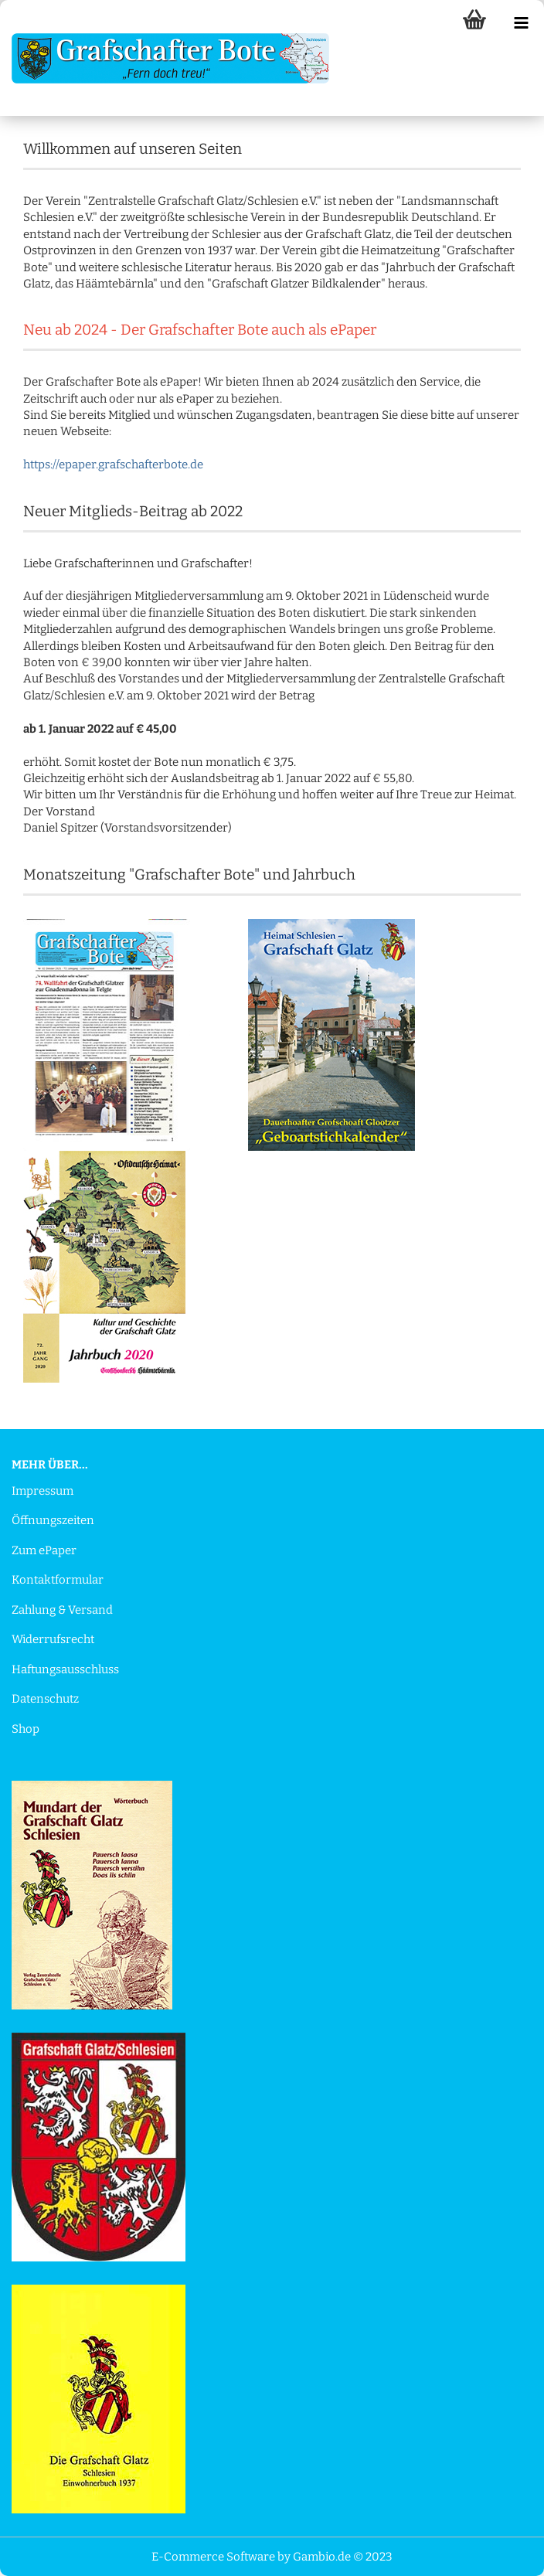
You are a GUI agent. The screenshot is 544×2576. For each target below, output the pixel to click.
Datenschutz (45, 1699)
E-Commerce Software (213, 2557)
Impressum (42, 1491)
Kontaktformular (58, 1580)
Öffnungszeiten (53, 1520)
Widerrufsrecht (53, 1639)
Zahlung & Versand (62, 1610)
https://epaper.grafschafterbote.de (113, 464)
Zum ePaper (44, 1550)
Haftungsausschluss (65, 1669)
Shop (25, 1729)
